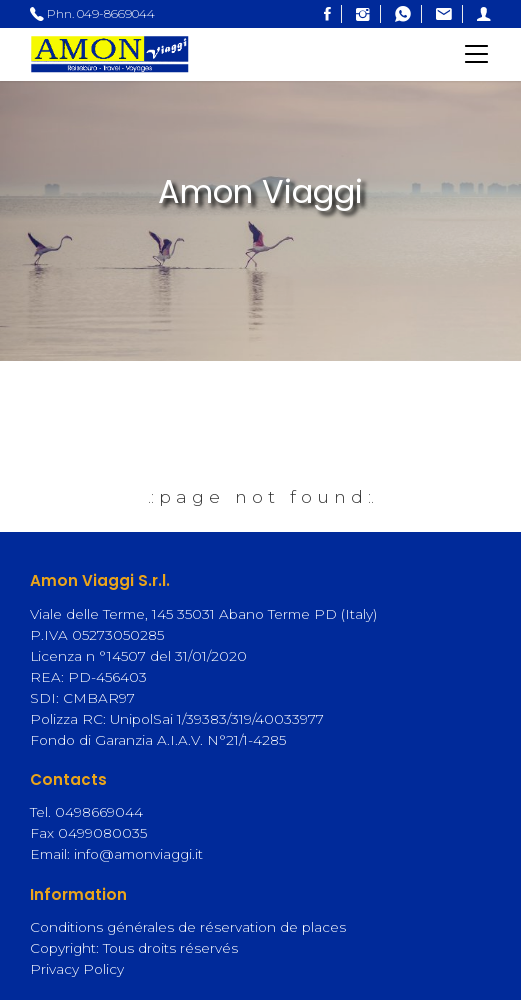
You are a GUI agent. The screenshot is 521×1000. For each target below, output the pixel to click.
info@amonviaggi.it (138, 854)
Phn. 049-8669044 (92, 13)
